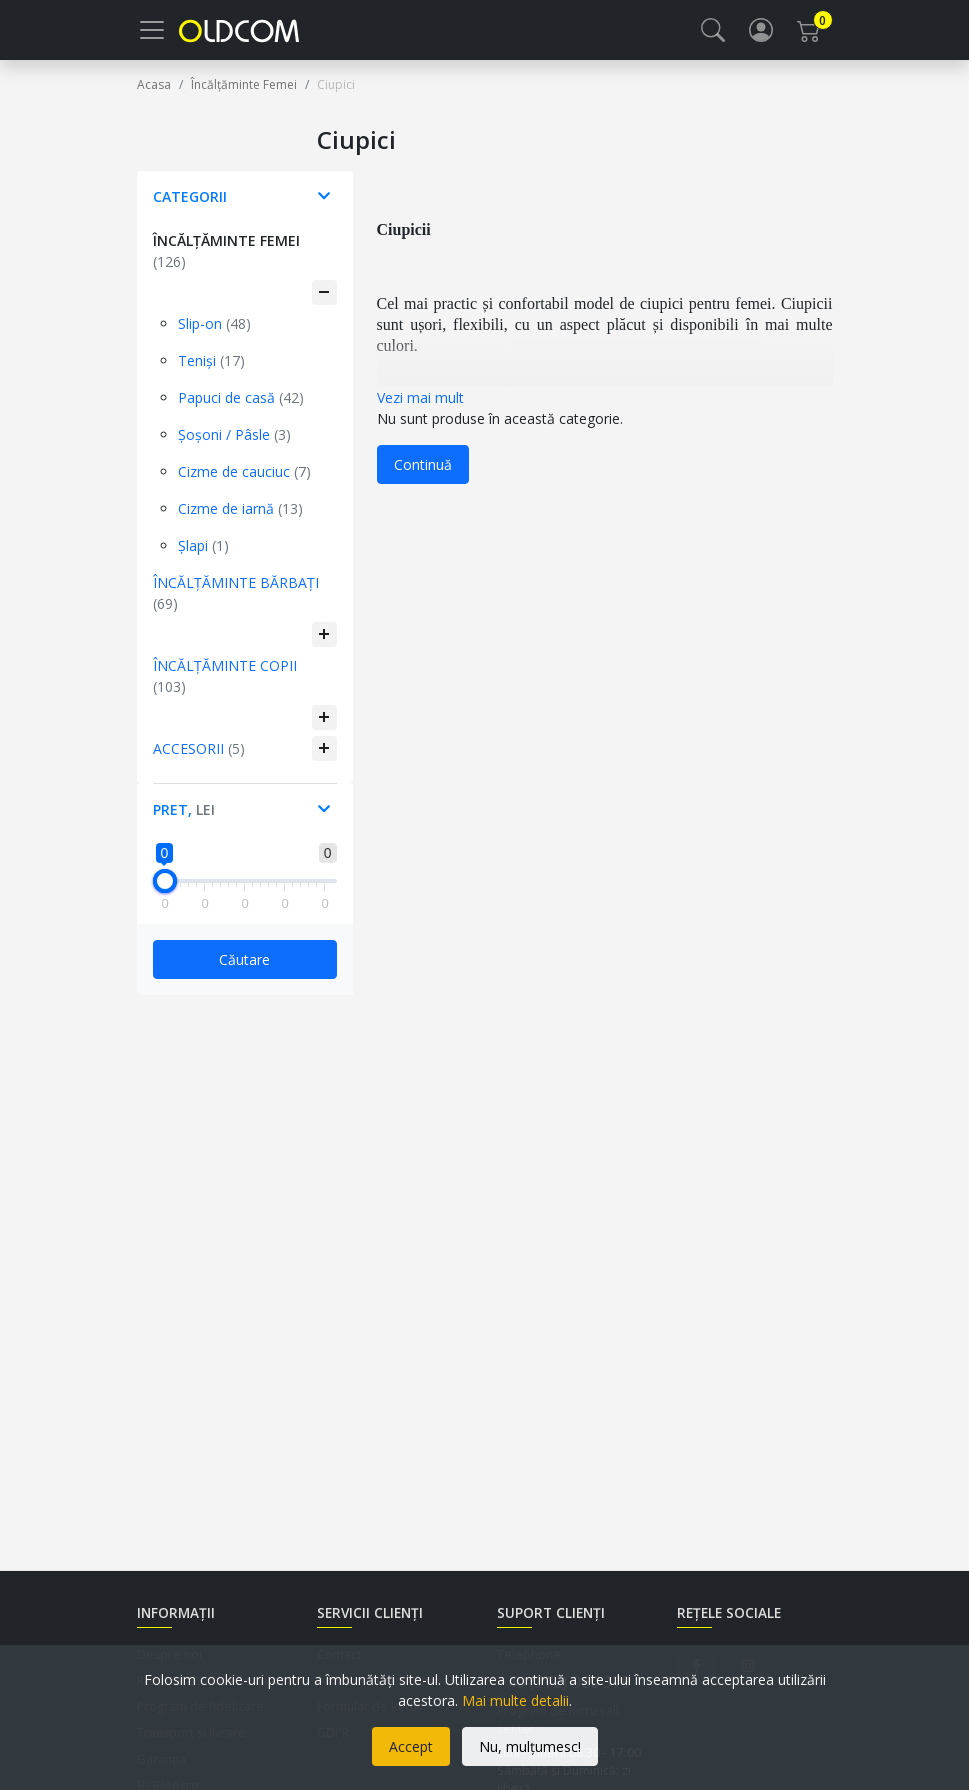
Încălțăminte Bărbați (236, 605)
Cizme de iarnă (240, 520)
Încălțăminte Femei (226, 263)
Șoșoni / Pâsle (234, 446)
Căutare (244, 971)
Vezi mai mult (420, 409)
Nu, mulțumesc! (530, 1746)
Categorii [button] (190, 208)
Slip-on (214, 335)
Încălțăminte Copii (225, 688)
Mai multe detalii (515, 1700)
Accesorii (199, 760)
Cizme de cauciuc (244, 483)
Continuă (423, 476)
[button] (713, 36)
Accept (411, 1746)
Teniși (211, 372)
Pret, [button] (184, 821)
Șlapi (203, 557)
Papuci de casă (241, 409)
